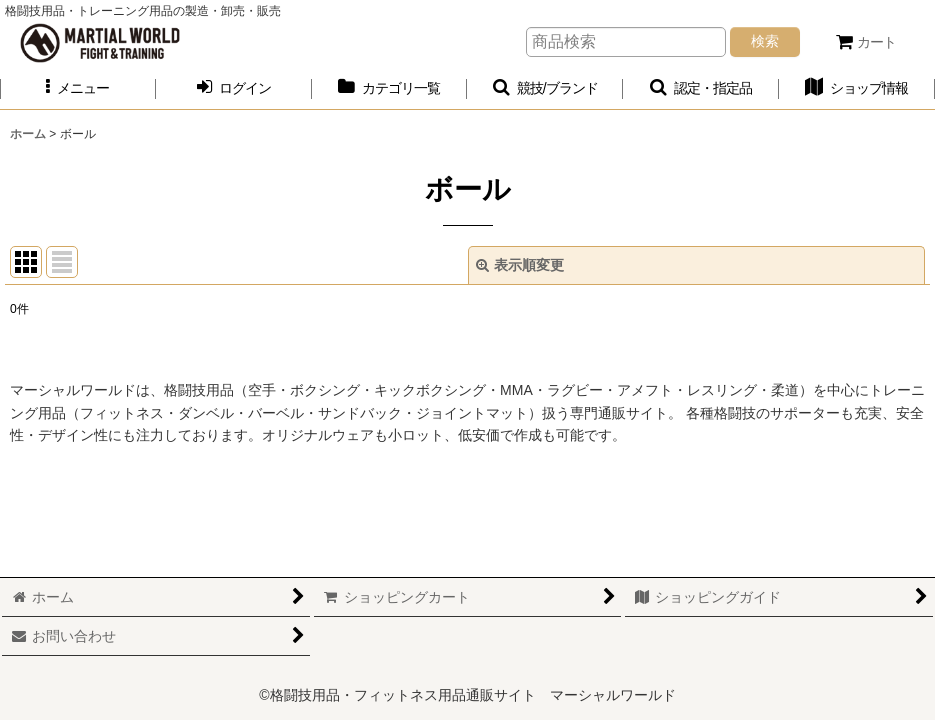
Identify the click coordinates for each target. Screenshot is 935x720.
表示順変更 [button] (520, 265)
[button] (78, 88)
